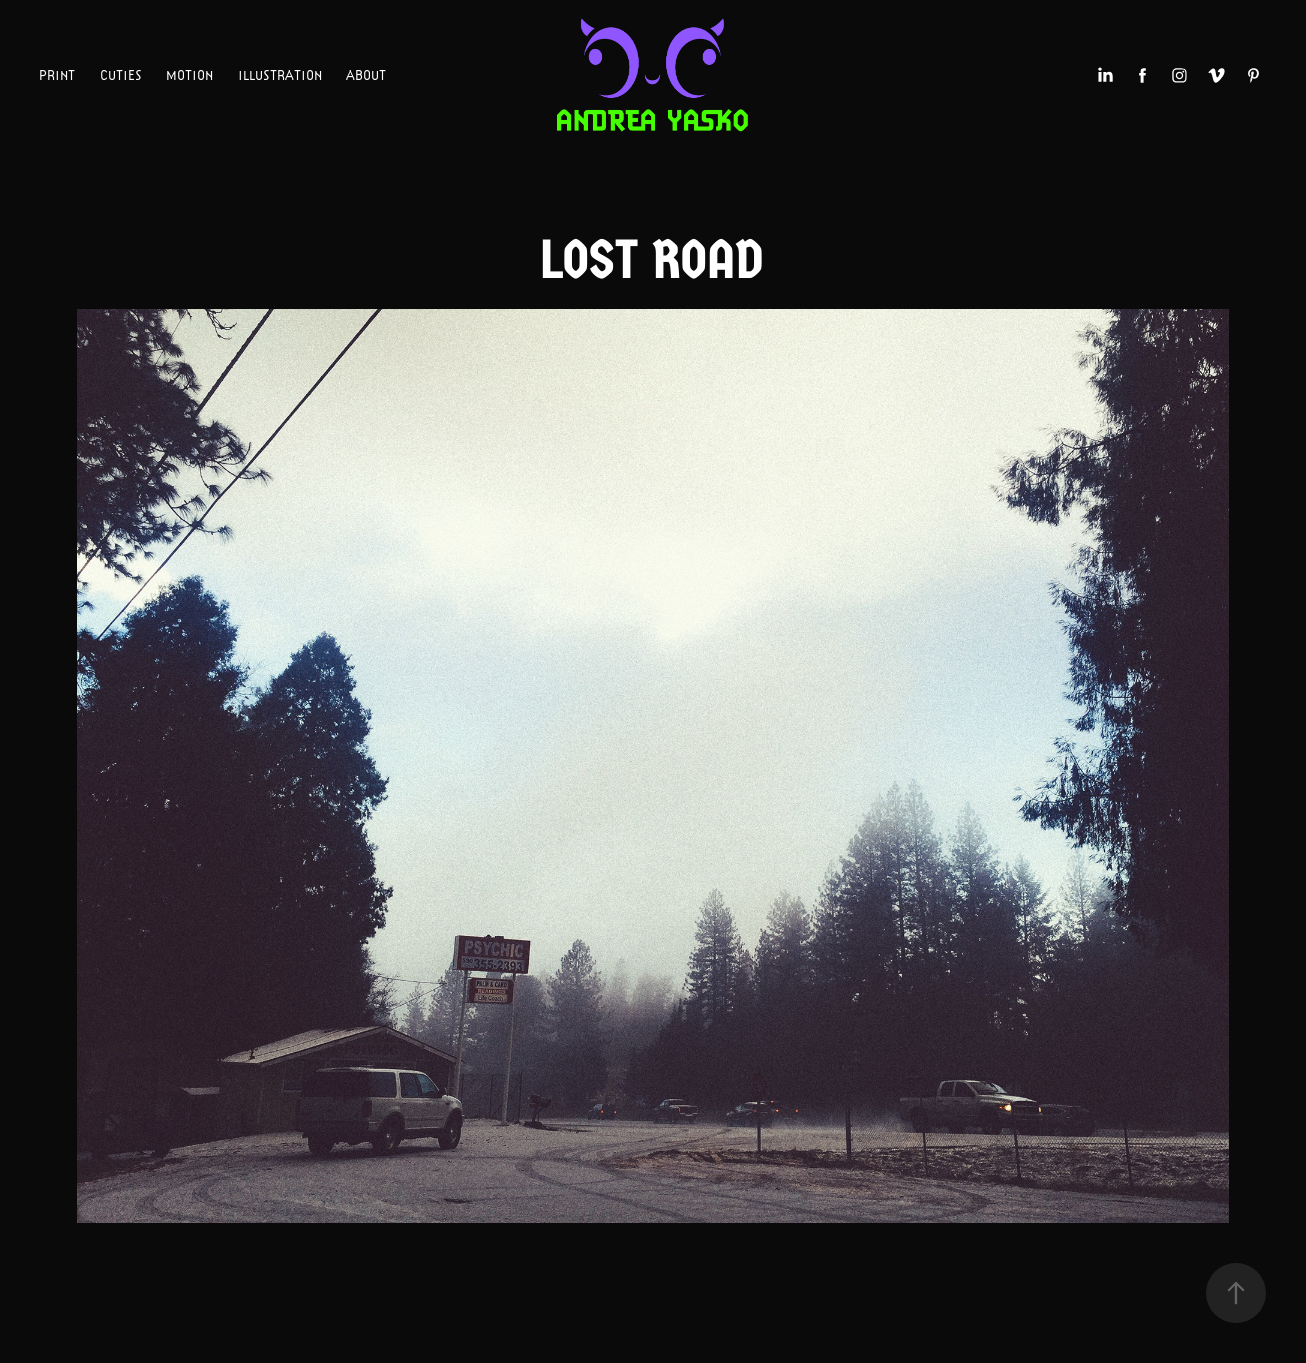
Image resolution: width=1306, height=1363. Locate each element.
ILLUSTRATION (280, 75)
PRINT (57, 75)
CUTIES (121, 75)
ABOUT (366, 75)
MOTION (189, 75)
